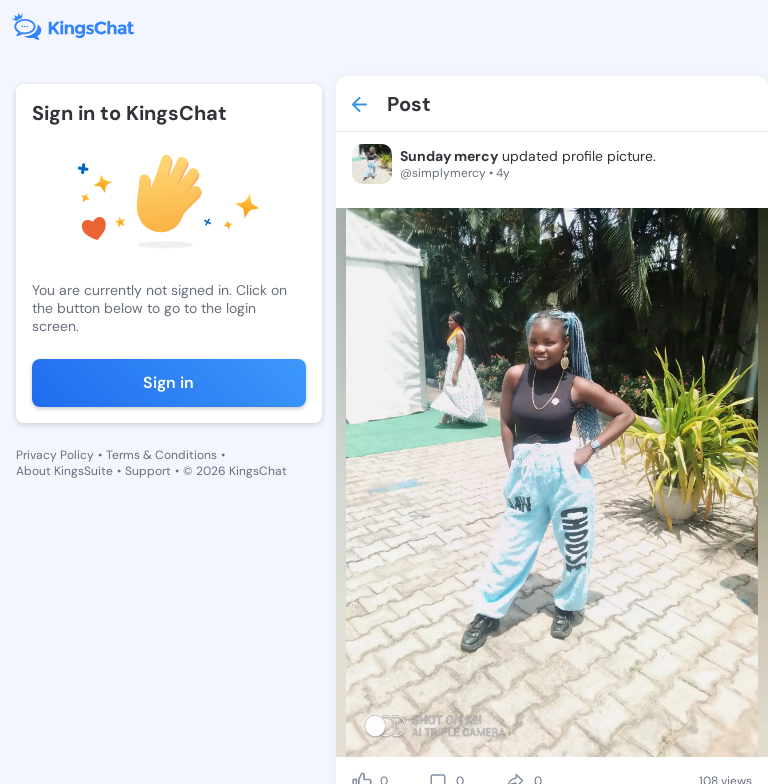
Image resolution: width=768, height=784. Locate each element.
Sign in (168, 382)
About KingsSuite (64, 471)
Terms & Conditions (161, 455)
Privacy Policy (55, 455)
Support (148, 471)
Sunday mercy (449, 156)
